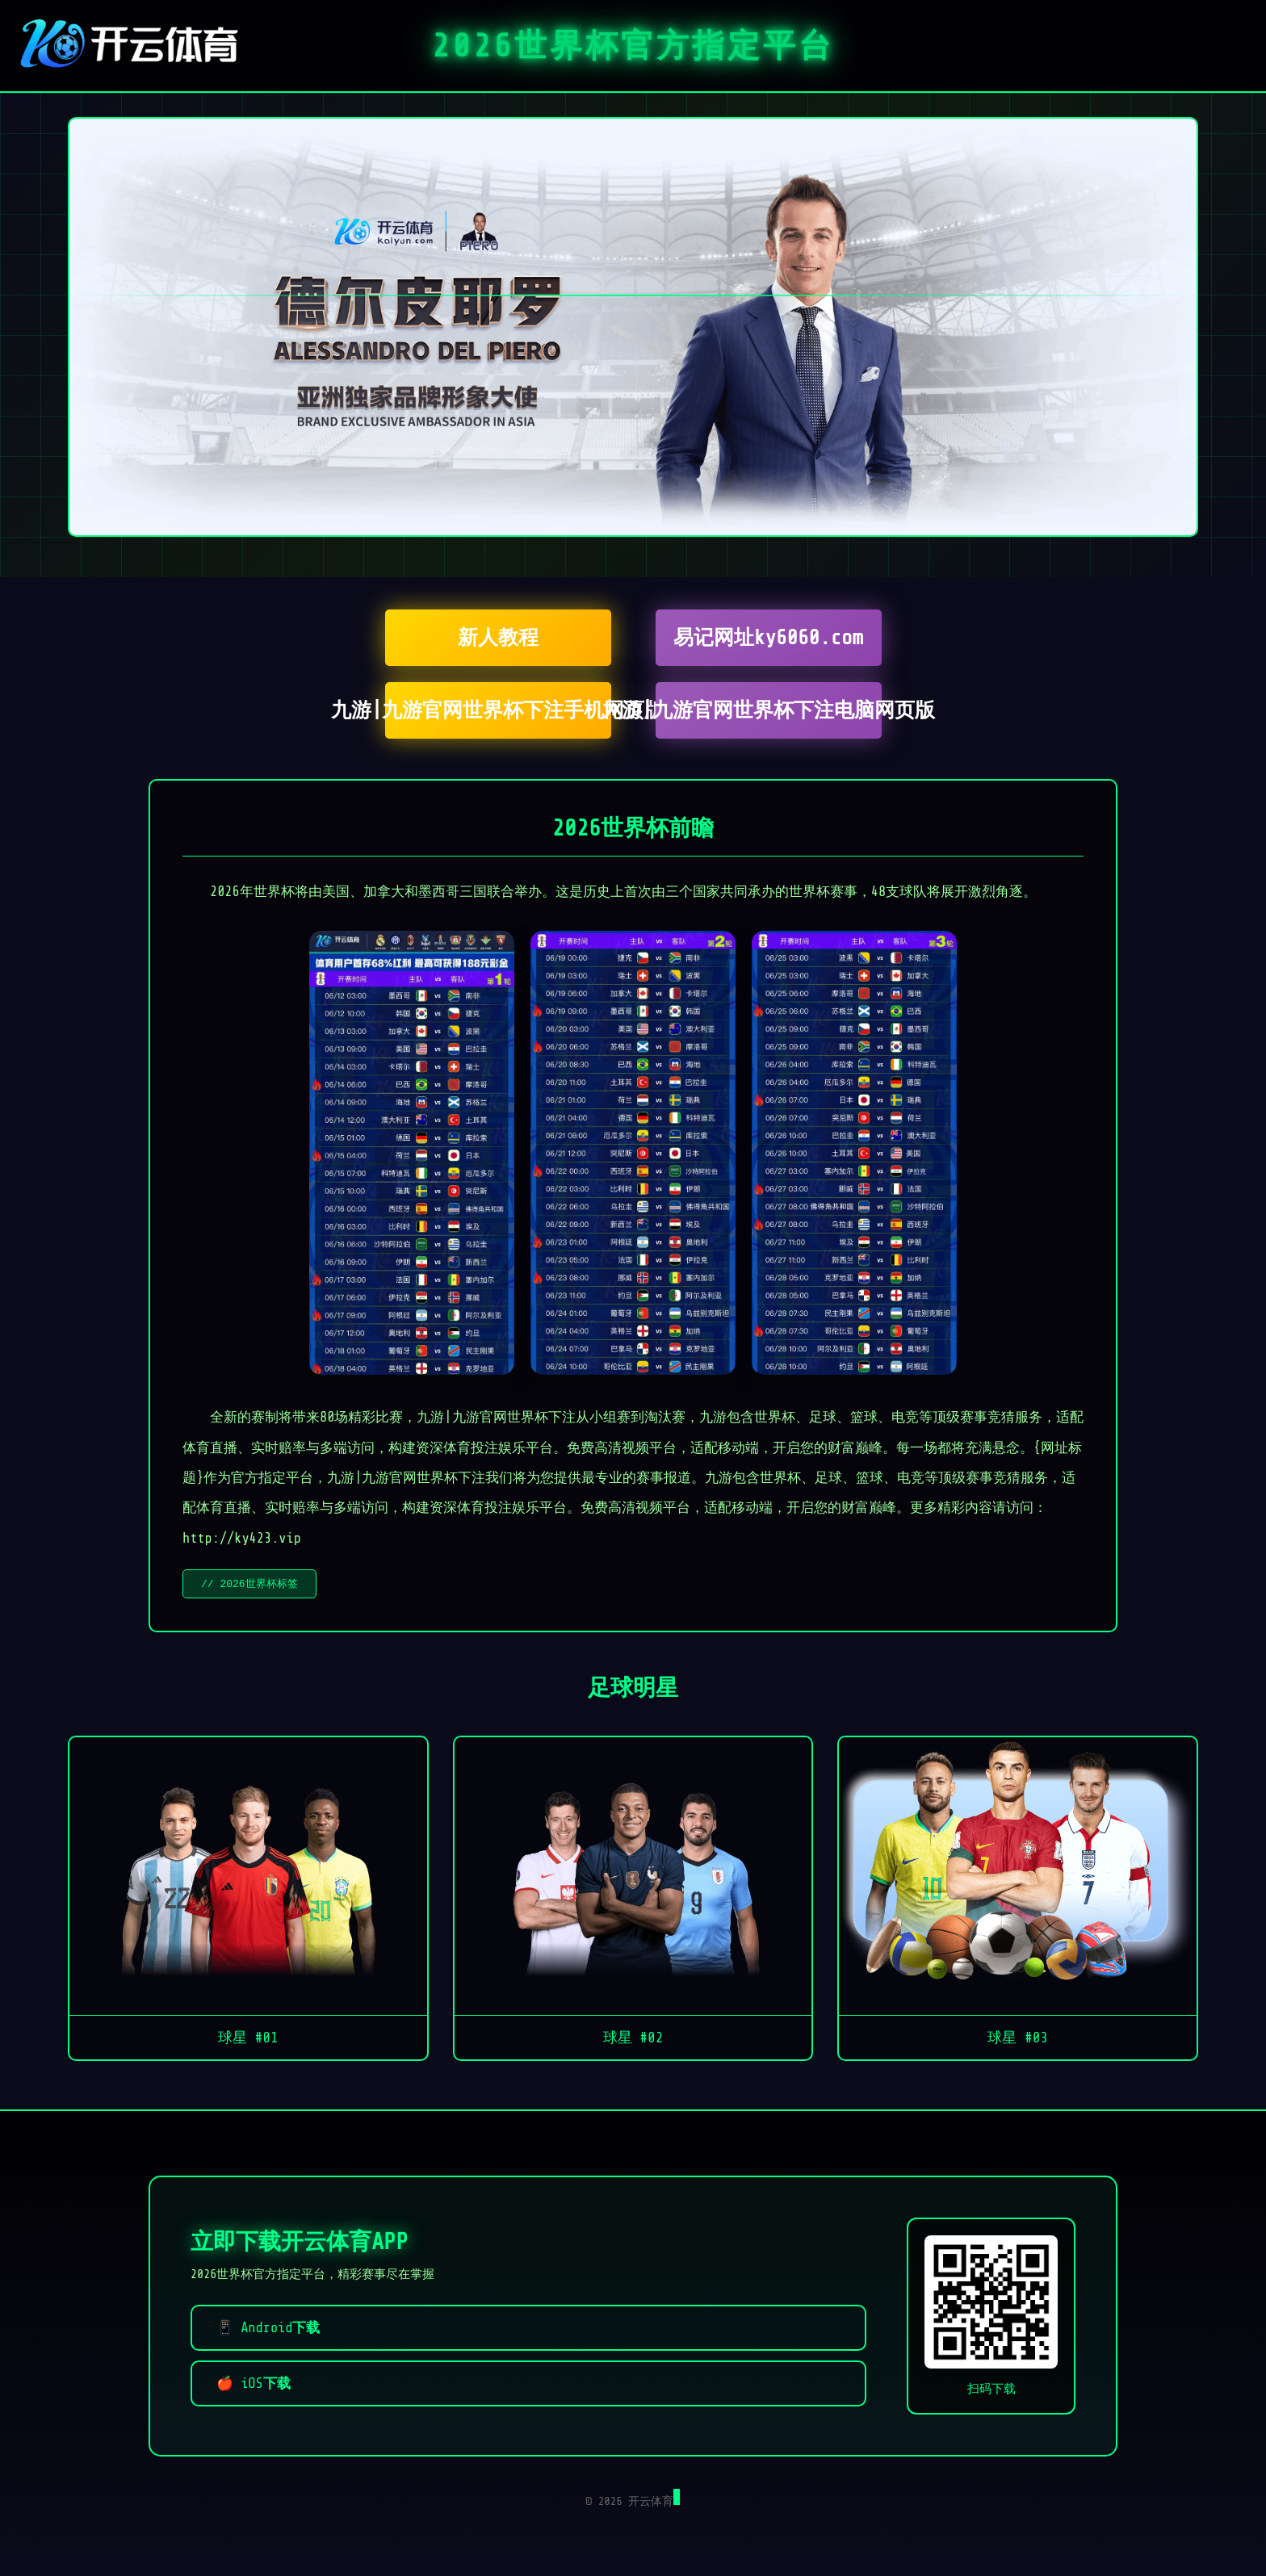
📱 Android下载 (268, 2329)
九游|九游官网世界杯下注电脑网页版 (769, 710)
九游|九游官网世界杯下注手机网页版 (498, 710)
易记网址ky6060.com (768, 637)
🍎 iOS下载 (253, 2385)
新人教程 (498, 637)
